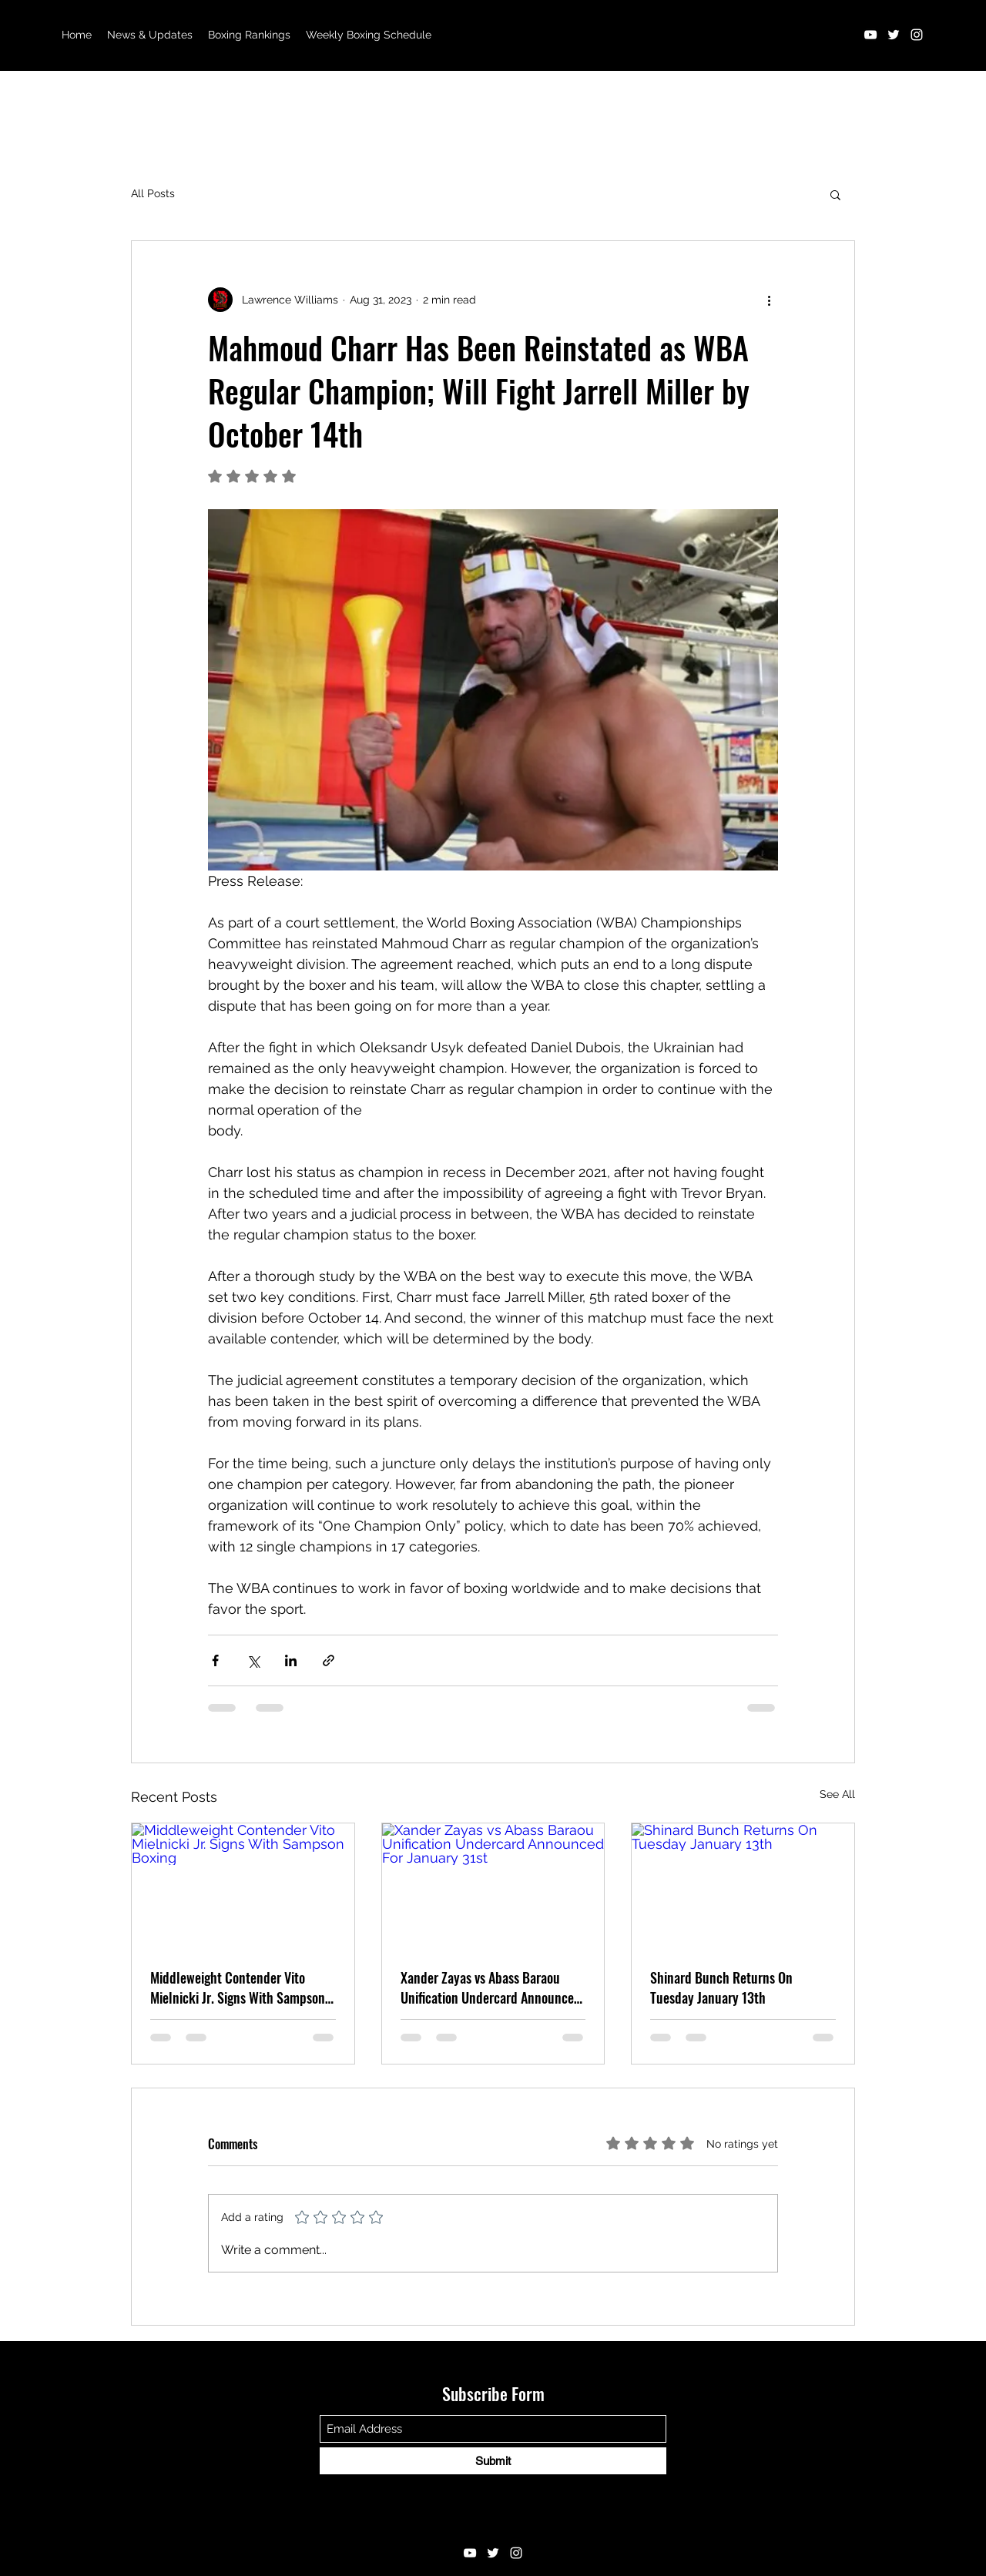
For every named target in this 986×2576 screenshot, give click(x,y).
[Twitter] (893, 34)
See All (837, 1794)
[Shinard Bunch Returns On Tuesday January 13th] (743, 1885)
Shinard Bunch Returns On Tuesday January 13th (721, 1987)
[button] (835, 194)
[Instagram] (916, 34)
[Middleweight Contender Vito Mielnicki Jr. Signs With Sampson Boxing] (243, 1885)
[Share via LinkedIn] (290, 1660)
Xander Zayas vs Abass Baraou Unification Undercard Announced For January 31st (491, 1987)
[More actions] (769, 299)
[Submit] (493, 2460)
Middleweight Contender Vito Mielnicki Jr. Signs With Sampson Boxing (237, 1987)
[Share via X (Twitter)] (253, 1660)
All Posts (153, 193)
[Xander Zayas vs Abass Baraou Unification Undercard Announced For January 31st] (493, 1885)
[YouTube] (870, 34)
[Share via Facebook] (215, 1660)
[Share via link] (328, 1660)
